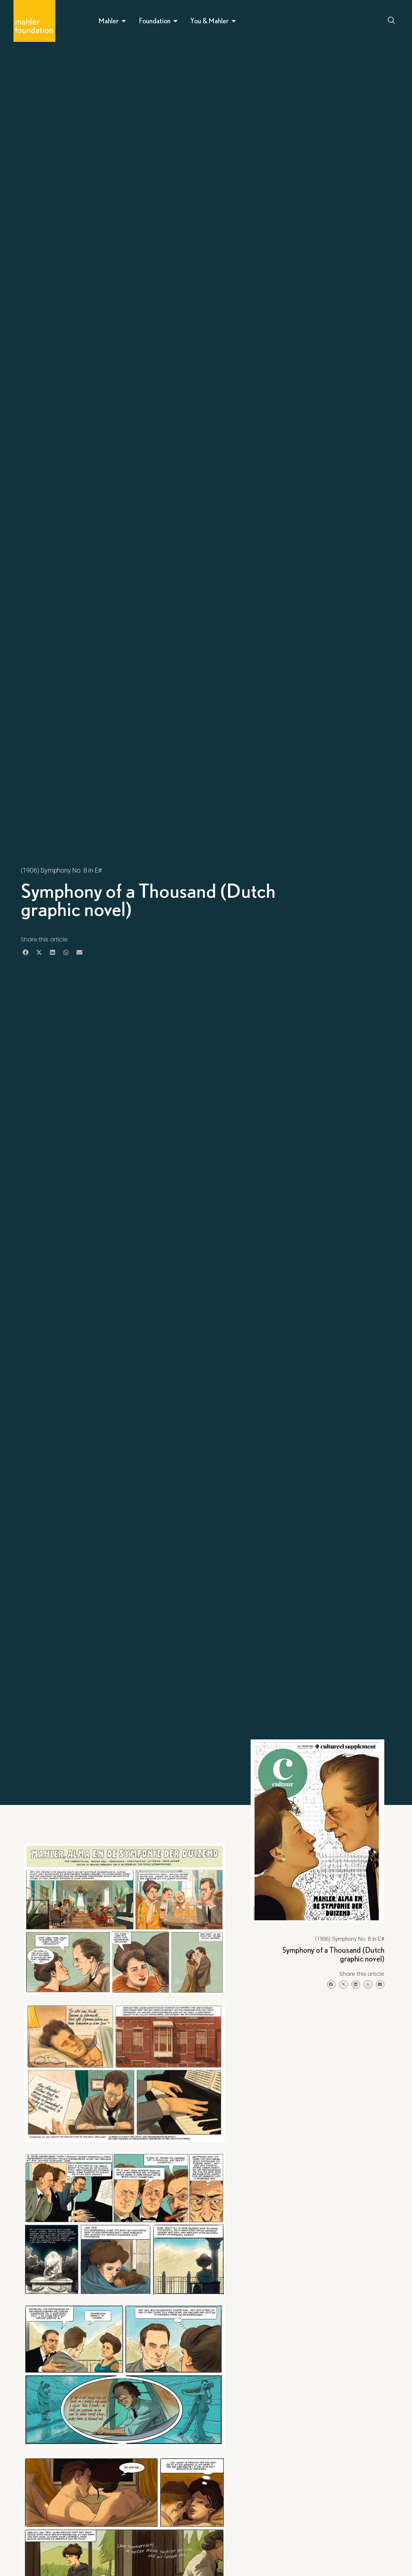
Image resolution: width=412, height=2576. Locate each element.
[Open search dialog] (392, 21)
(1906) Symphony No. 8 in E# (61, 870)
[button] (26, 952)
